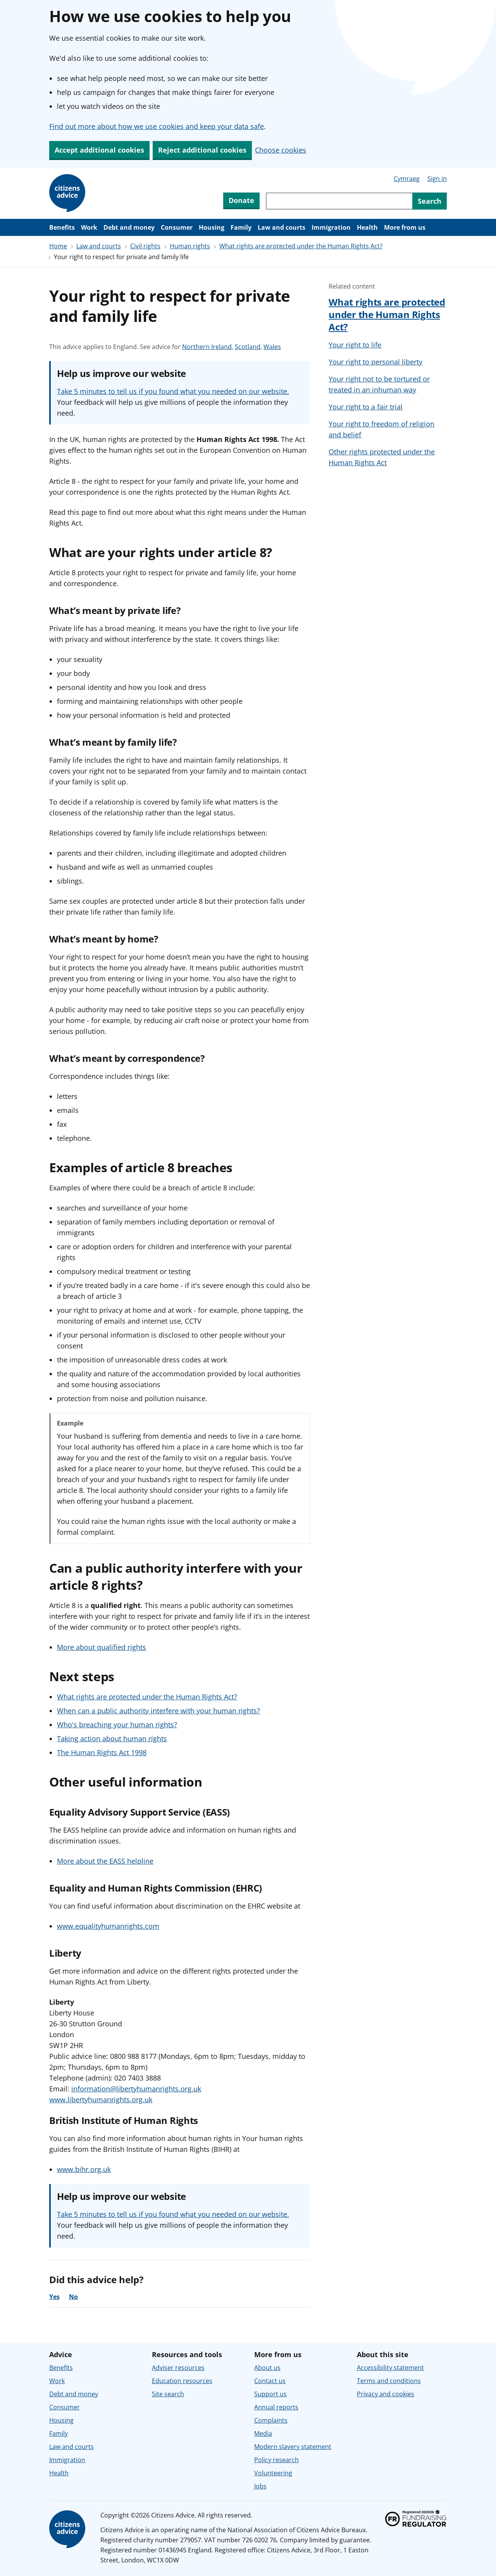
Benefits (62, 227)
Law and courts (281, 227)
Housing (211, 227)
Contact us (270, 2381)
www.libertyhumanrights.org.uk (100, 2099)
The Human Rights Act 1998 (101, 1752)
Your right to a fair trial (366, 406)
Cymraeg (407, 178)
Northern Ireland (207, 347)
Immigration (331, 227)
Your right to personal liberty (375, 361)
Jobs (260, 2486)
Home (58, 246)
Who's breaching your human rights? (117, 1724)
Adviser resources (178, 2367)
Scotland (247, 347)
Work (89, 227)
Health (367, 227)
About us (267, 2367)
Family (241, 227)
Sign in (437, 178)
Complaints (271, 2420)
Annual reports (276, 2407)
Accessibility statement (390, 2367)
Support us (270, 2394)
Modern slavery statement (292, 2446)
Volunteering (273, 2473)
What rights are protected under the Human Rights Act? (300, 246)
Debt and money (129, 227)
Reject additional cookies (202, 150)
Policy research (276, 2460)
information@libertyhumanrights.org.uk (136, 2088)
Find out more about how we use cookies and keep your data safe (156, 126)
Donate (241, 200)
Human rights (190, 246)
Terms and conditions (389, 2381)
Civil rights (145, 246)
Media (263, 2433)
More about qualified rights (101, 1647)
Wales (272, 347)
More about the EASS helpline (105, 1861)
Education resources (182, 2381)
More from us (404, 227)
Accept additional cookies (99, 150)
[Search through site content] (339, 201)
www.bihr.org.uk (84, 2169)
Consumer (177, 227)
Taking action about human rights (112, 1738)
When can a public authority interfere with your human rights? (158, 1710)
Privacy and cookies (385, 2394)
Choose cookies (280, 150)
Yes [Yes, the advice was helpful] (54, 2296)
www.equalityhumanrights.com (108, 1926)
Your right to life (355, 344)
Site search (168, 2394)
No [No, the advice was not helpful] (73, 2296)
